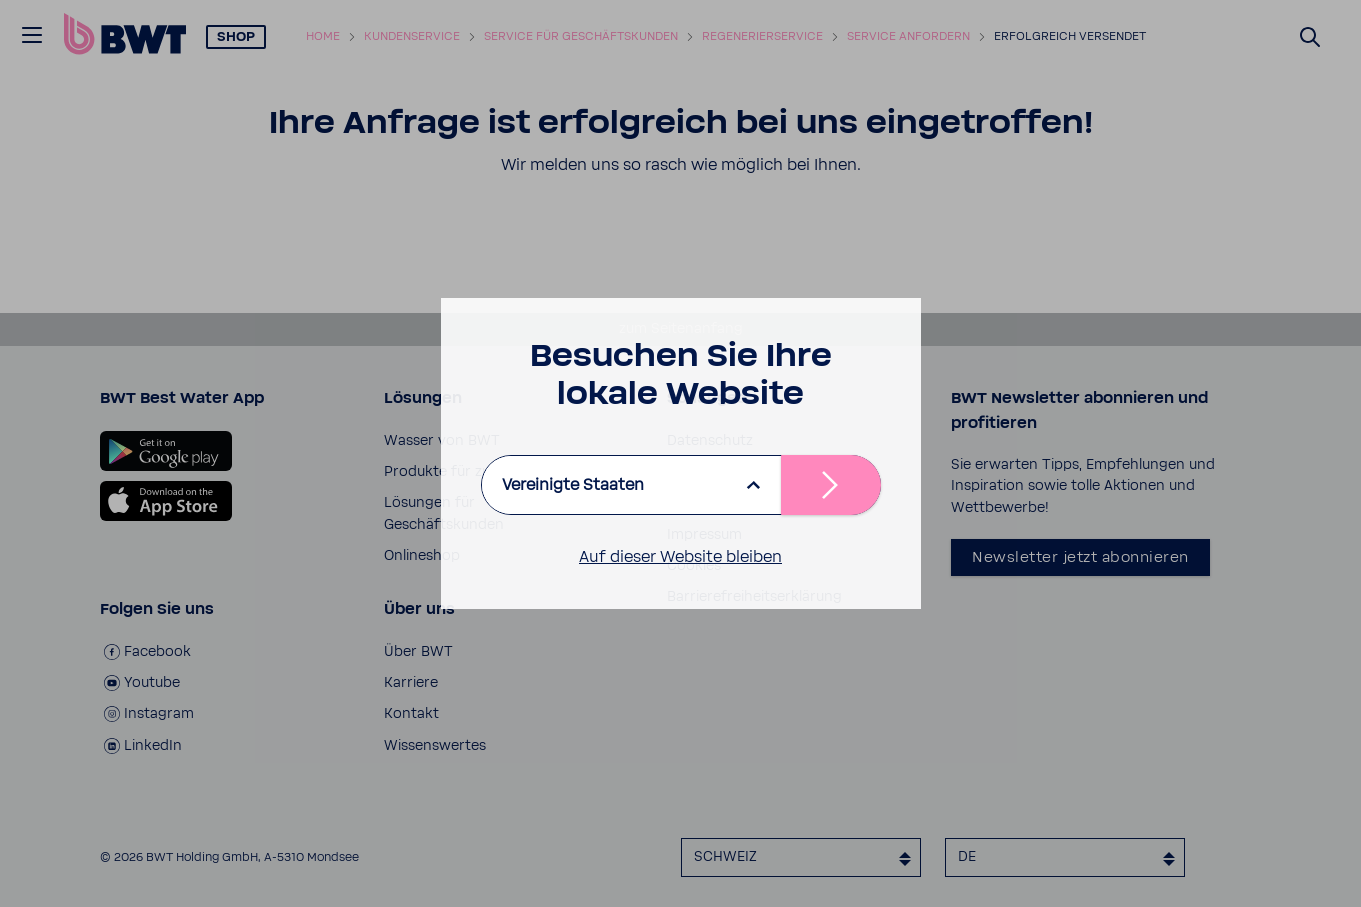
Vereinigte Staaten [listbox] (573, 485)
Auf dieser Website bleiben (680, 557)
